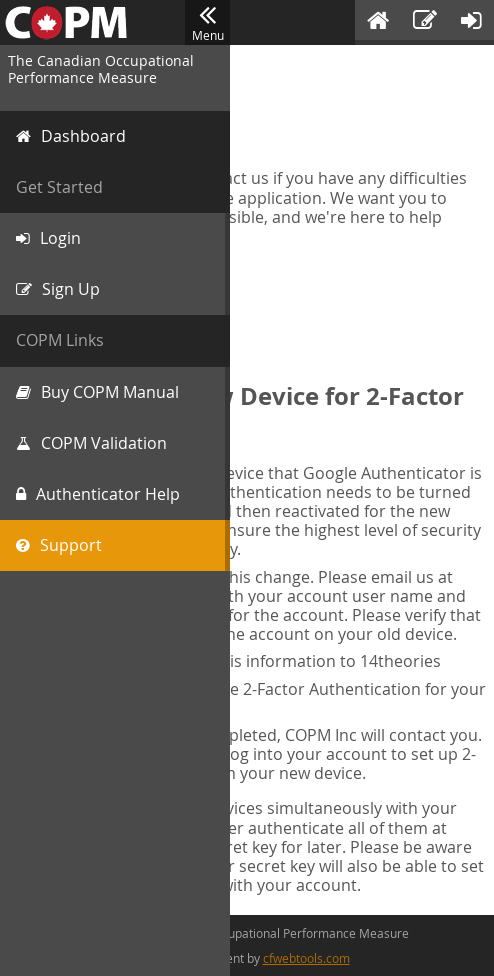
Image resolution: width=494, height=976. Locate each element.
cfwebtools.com (306, 958)
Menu (207, 23)
